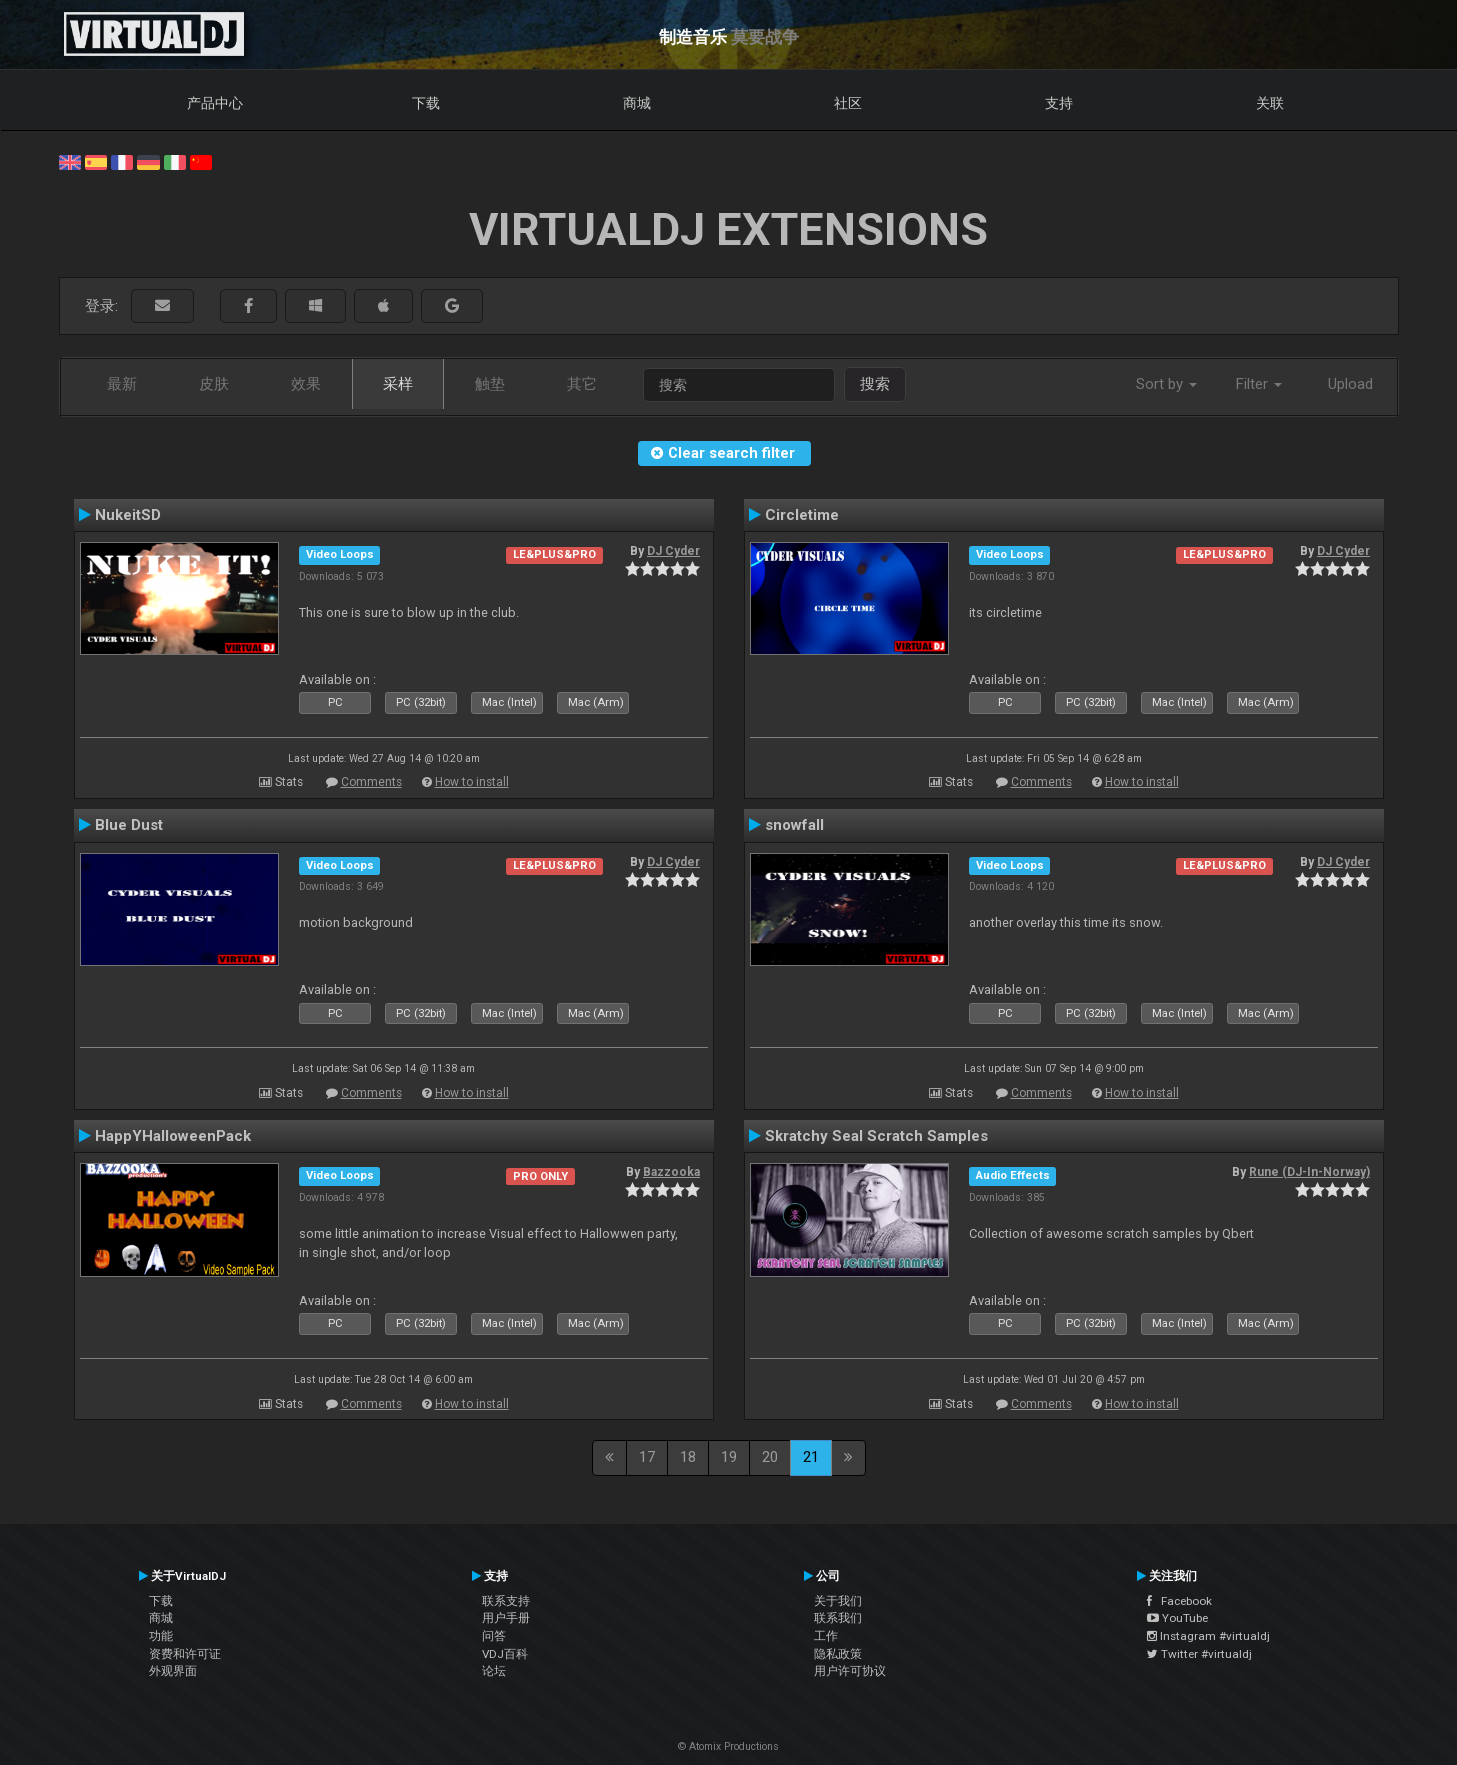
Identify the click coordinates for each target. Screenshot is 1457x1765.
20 (770, 1457)
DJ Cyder (673, 551)
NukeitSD (128, 515)
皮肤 (214, 384)
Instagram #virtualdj (1208, 1636)
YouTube (1177, 1618)
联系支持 (506, 1601)
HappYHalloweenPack (173, 1136)
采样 (398, 384)
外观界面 (173, 1671)
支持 (1059, 103)
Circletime (802, 515)
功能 (161, 1636)
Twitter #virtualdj (1199, 1654)
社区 (848, 103)
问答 (494, 1636)
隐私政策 (838, 1654)
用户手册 (506, 1618)
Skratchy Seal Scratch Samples (876, 1136)
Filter (1259, 384)
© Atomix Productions (728, 1746)
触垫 (490, 384)
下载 (426, 103)
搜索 (875, 384)
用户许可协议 (850, 1671)
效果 (306, 384)
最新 (122, 384)
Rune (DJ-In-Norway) (1309, 1172)
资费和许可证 (185, 1654)
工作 (826, 1636)
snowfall (794, 825)
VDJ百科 (505, 1654)
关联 (1270, 103)
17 (647, 1457)
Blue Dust (129, 825)
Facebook (1179, 1601)
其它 (582, 384)
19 (729, 1457)
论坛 (494, 1671)
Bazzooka (671, 1172)
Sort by (1166, 384)
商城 (637, 103)
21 (811, 1457)
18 (688, 1457)
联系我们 (838, 1618)
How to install (472, 782)
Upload (1350, 384)
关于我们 (838, 1601)
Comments (371, 782)
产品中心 (215, 103)
